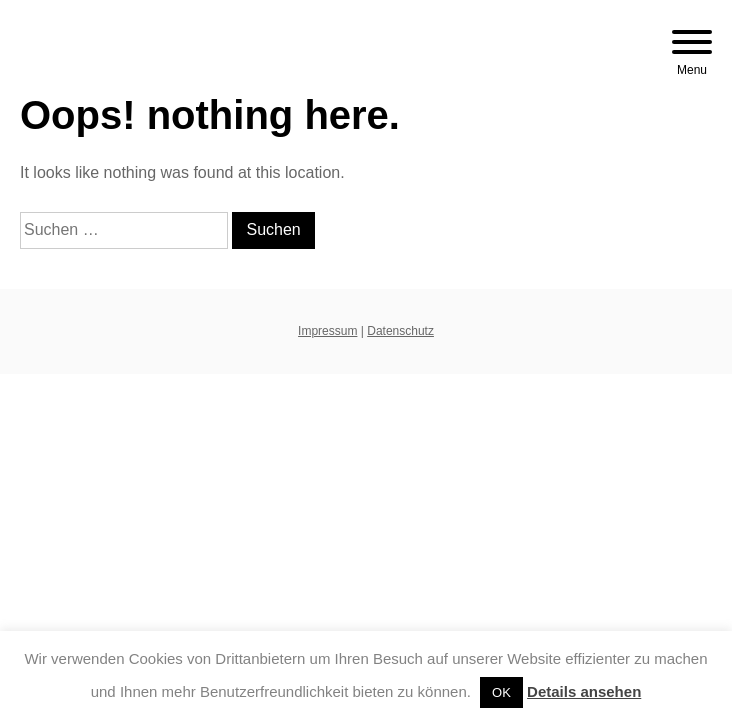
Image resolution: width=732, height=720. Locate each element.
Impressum (327, 331)
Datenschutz (400, 331)
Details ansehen (584, 691)
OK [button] (501, 692)
